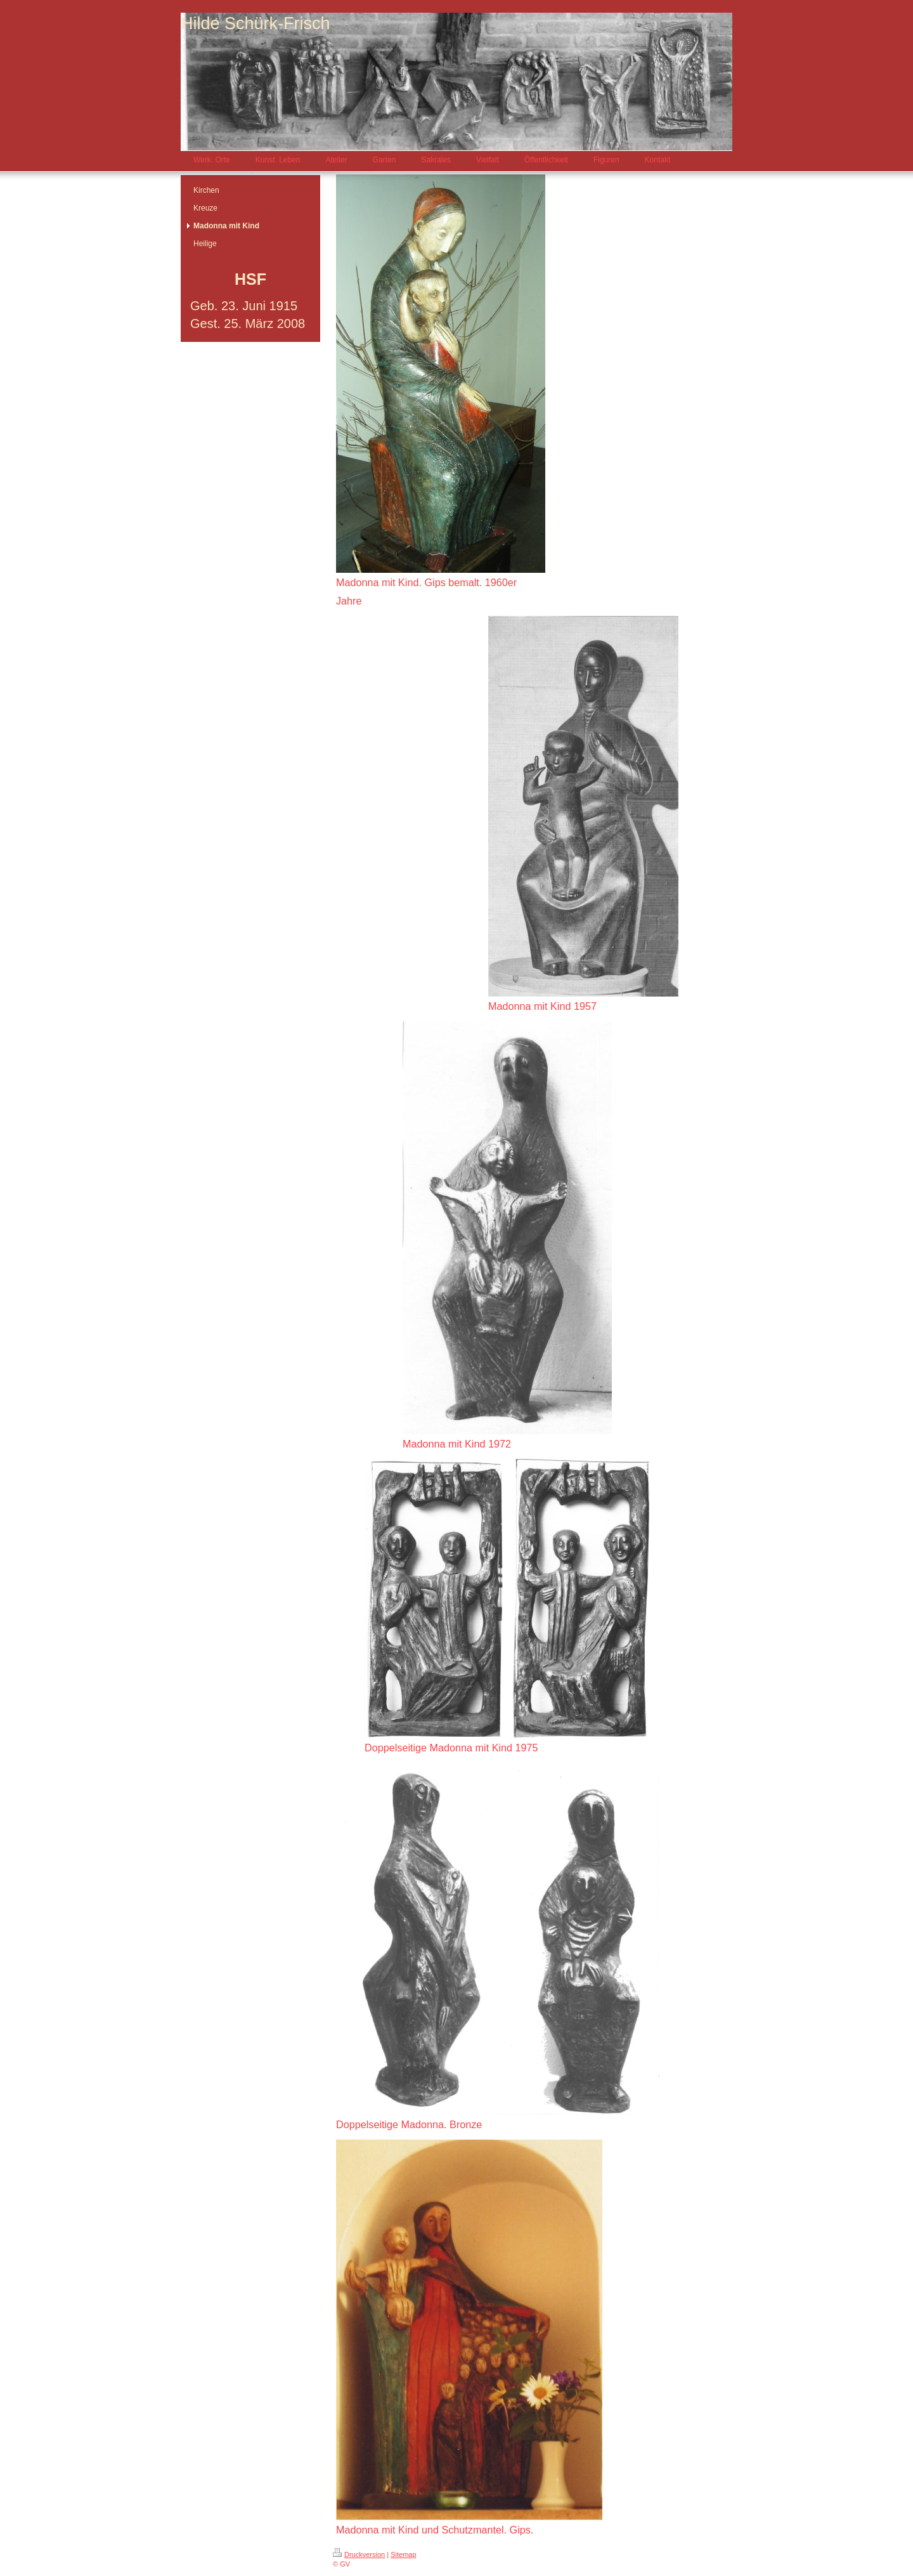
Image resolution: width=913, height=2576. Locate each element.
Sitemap (403, 2554)
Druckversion (359, 2554)
